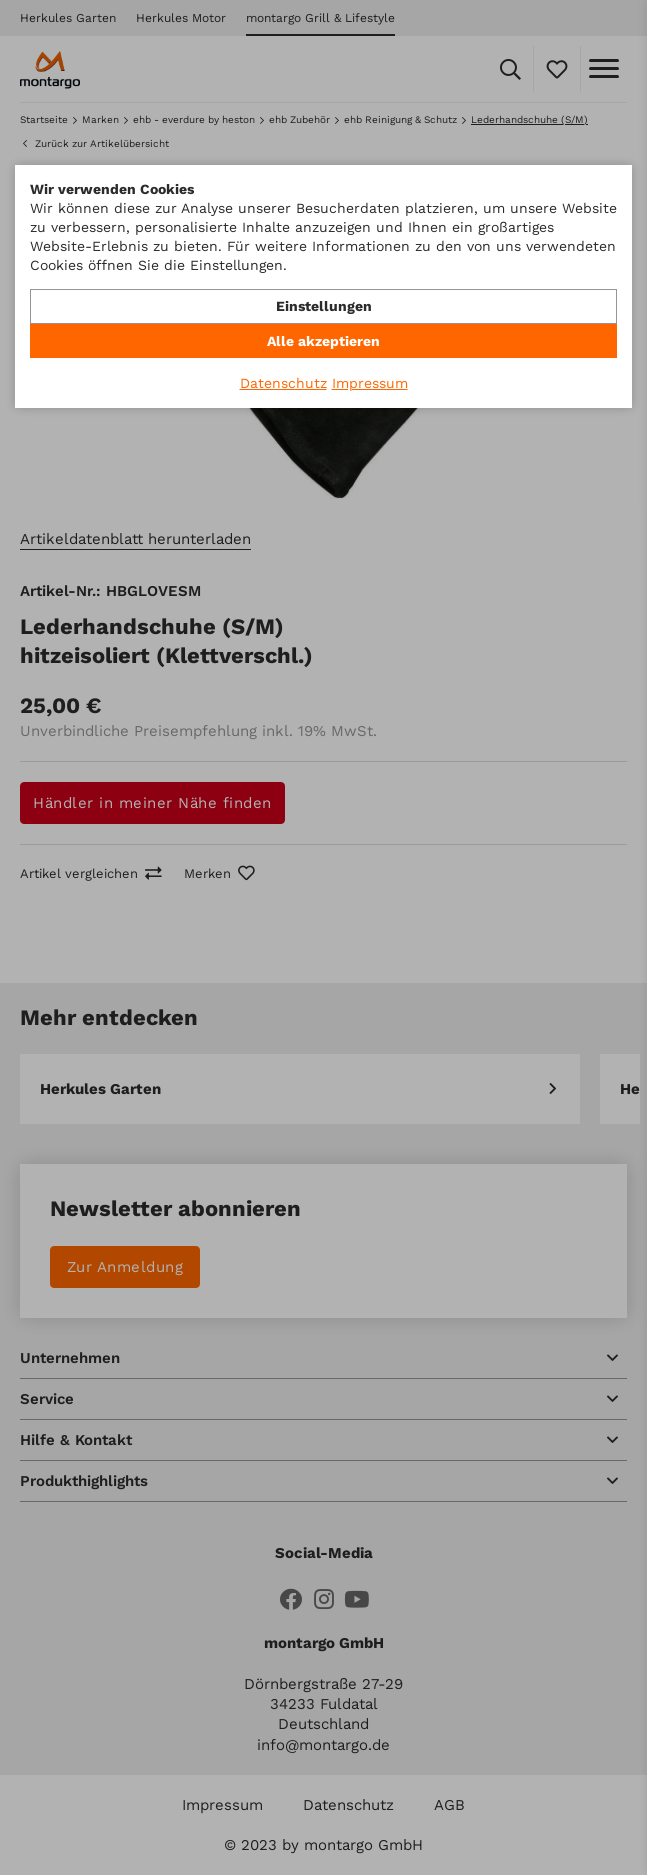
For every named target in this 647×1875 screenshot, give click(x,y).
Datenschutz (283, 383)
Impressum (370, 383)
